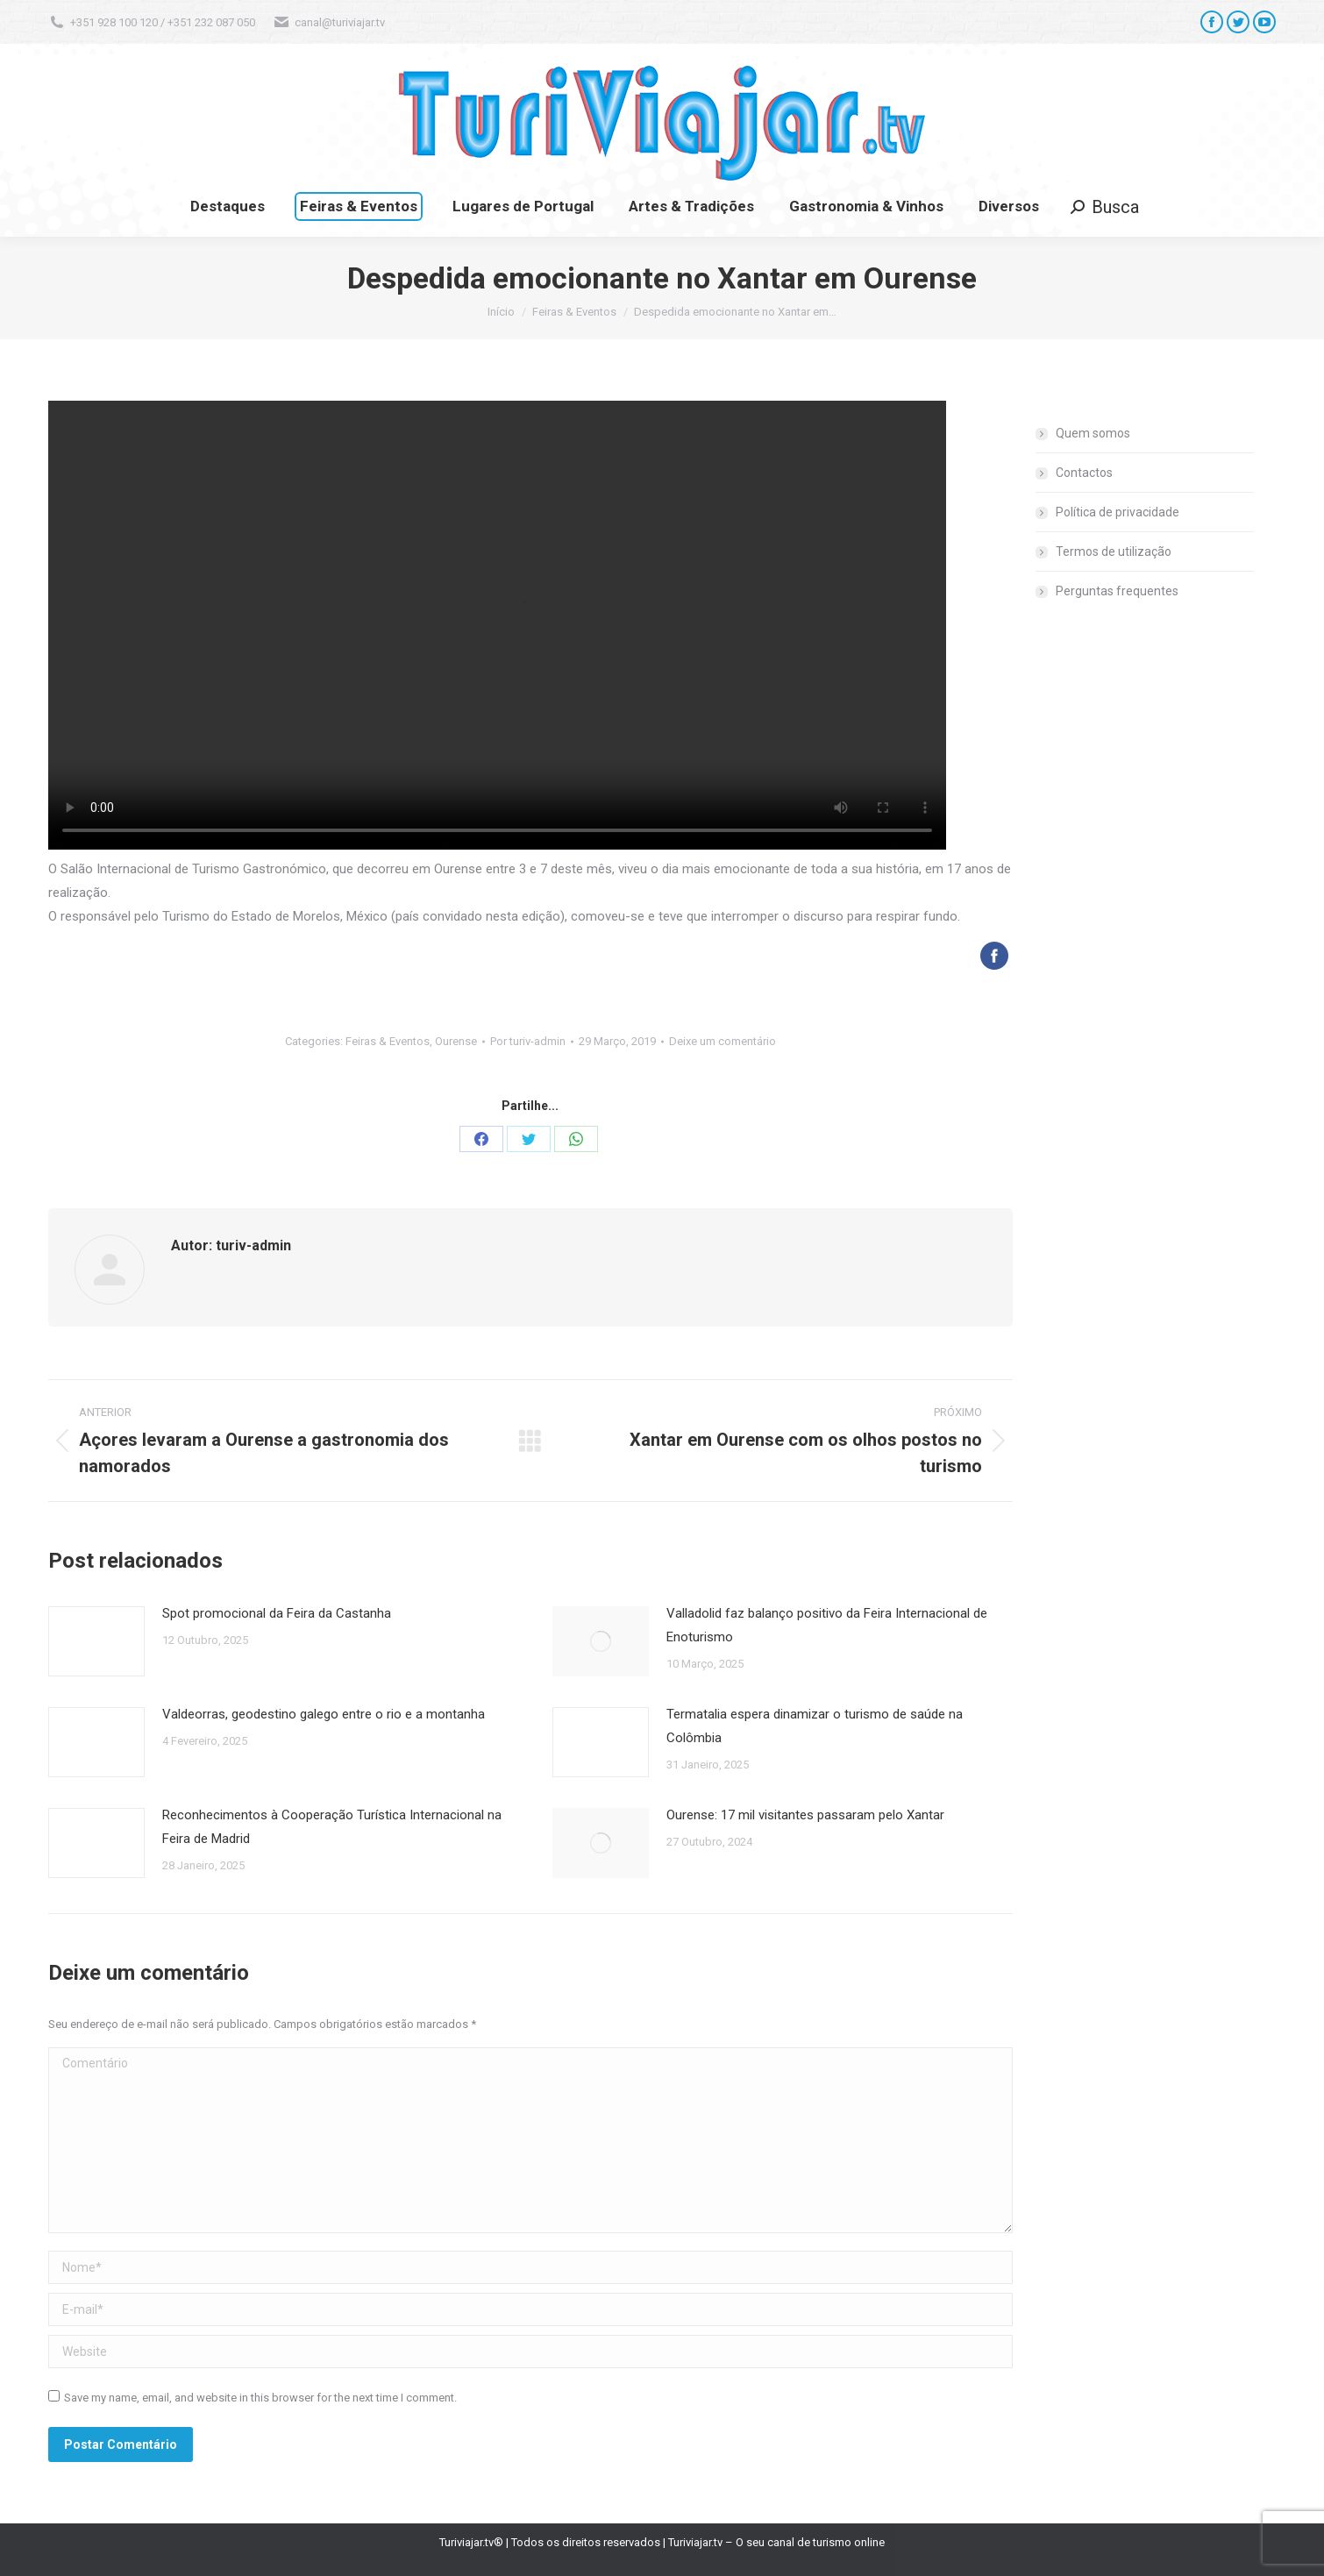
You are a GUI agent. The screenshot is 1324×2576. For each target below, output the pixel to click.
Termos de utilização (1113, 551)
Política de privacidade (1117, 512)
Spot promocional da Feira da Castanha (276, 1613)
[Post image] (96, 1641)
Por (528, 1041)
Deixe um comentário (722, 1041)
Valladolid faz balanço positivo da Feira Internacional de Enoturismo (826, 1625)
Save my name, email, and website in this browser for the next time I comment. (260, 2397)
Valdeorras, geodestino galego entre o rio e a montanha (323, 1714)
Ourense (456, 1041)
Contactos (1084, 473)
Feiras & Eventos (387, 1041)
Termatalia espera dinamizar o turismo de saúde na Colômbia (814, 1726)
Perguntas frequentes (1117, 591)
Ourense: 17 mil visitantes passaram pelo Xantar (805, 1815)
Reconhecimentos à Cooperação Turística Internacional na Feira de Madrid (332, 1827)
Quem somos (1093, 433)
